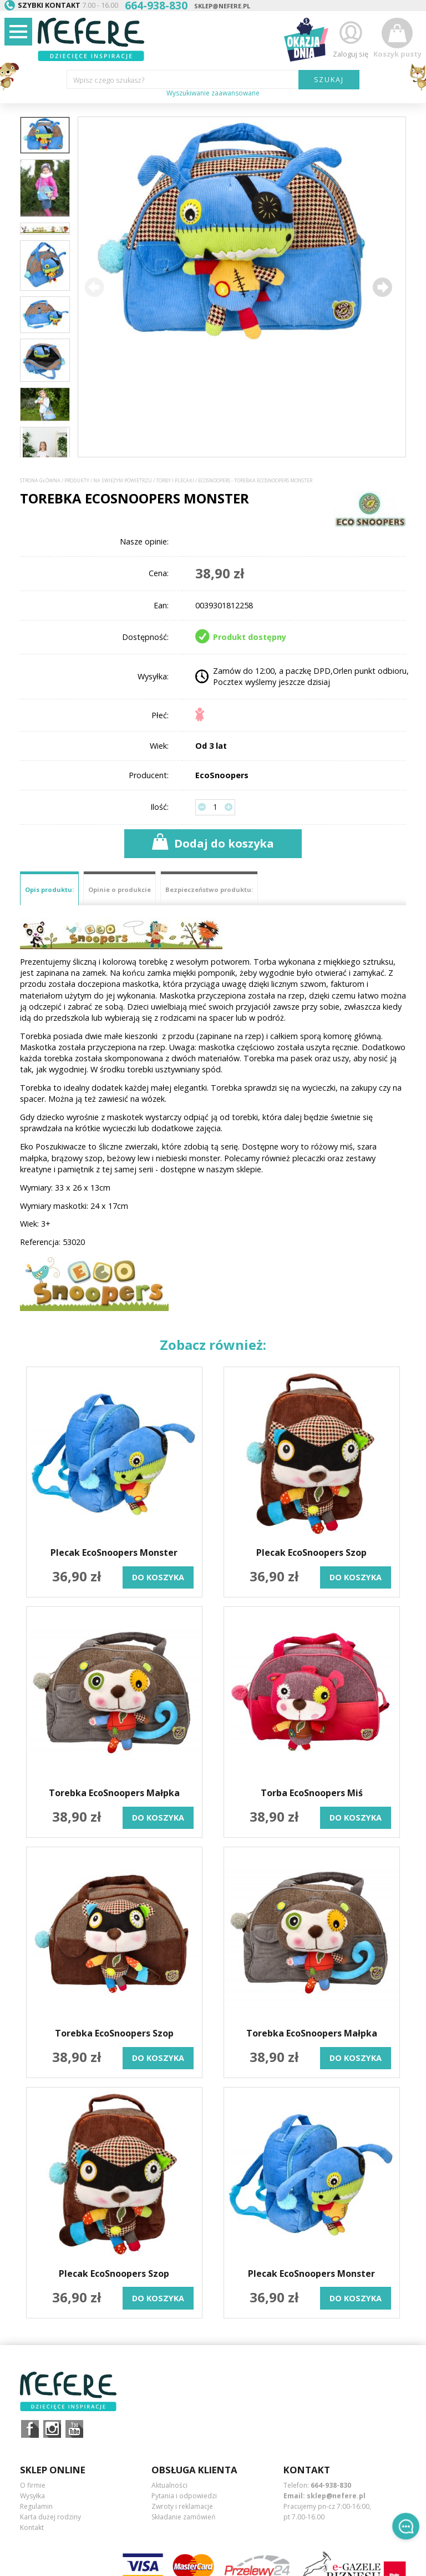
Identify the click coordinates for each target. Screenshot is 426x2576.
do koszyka (158, 1577)
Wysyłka (32, 2496)
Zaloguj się (350, 38)
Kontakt (32, 2527)
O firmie (32, 2485)
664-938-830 (331, 2485)
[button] (382, 287)
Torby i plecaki (175, 480)
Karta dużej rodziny (50, 2517)
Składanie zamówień (183, 2517)
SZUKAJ (329, 79)
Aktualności (169, 2485)
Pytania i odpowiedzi (184, 2496)
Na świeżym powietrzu (122, 480)
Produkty (76, 480)
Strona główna (40, 480)
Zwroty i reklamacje (182, 2506)
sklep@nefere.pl (222, 6)
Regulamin (36, 2506)
